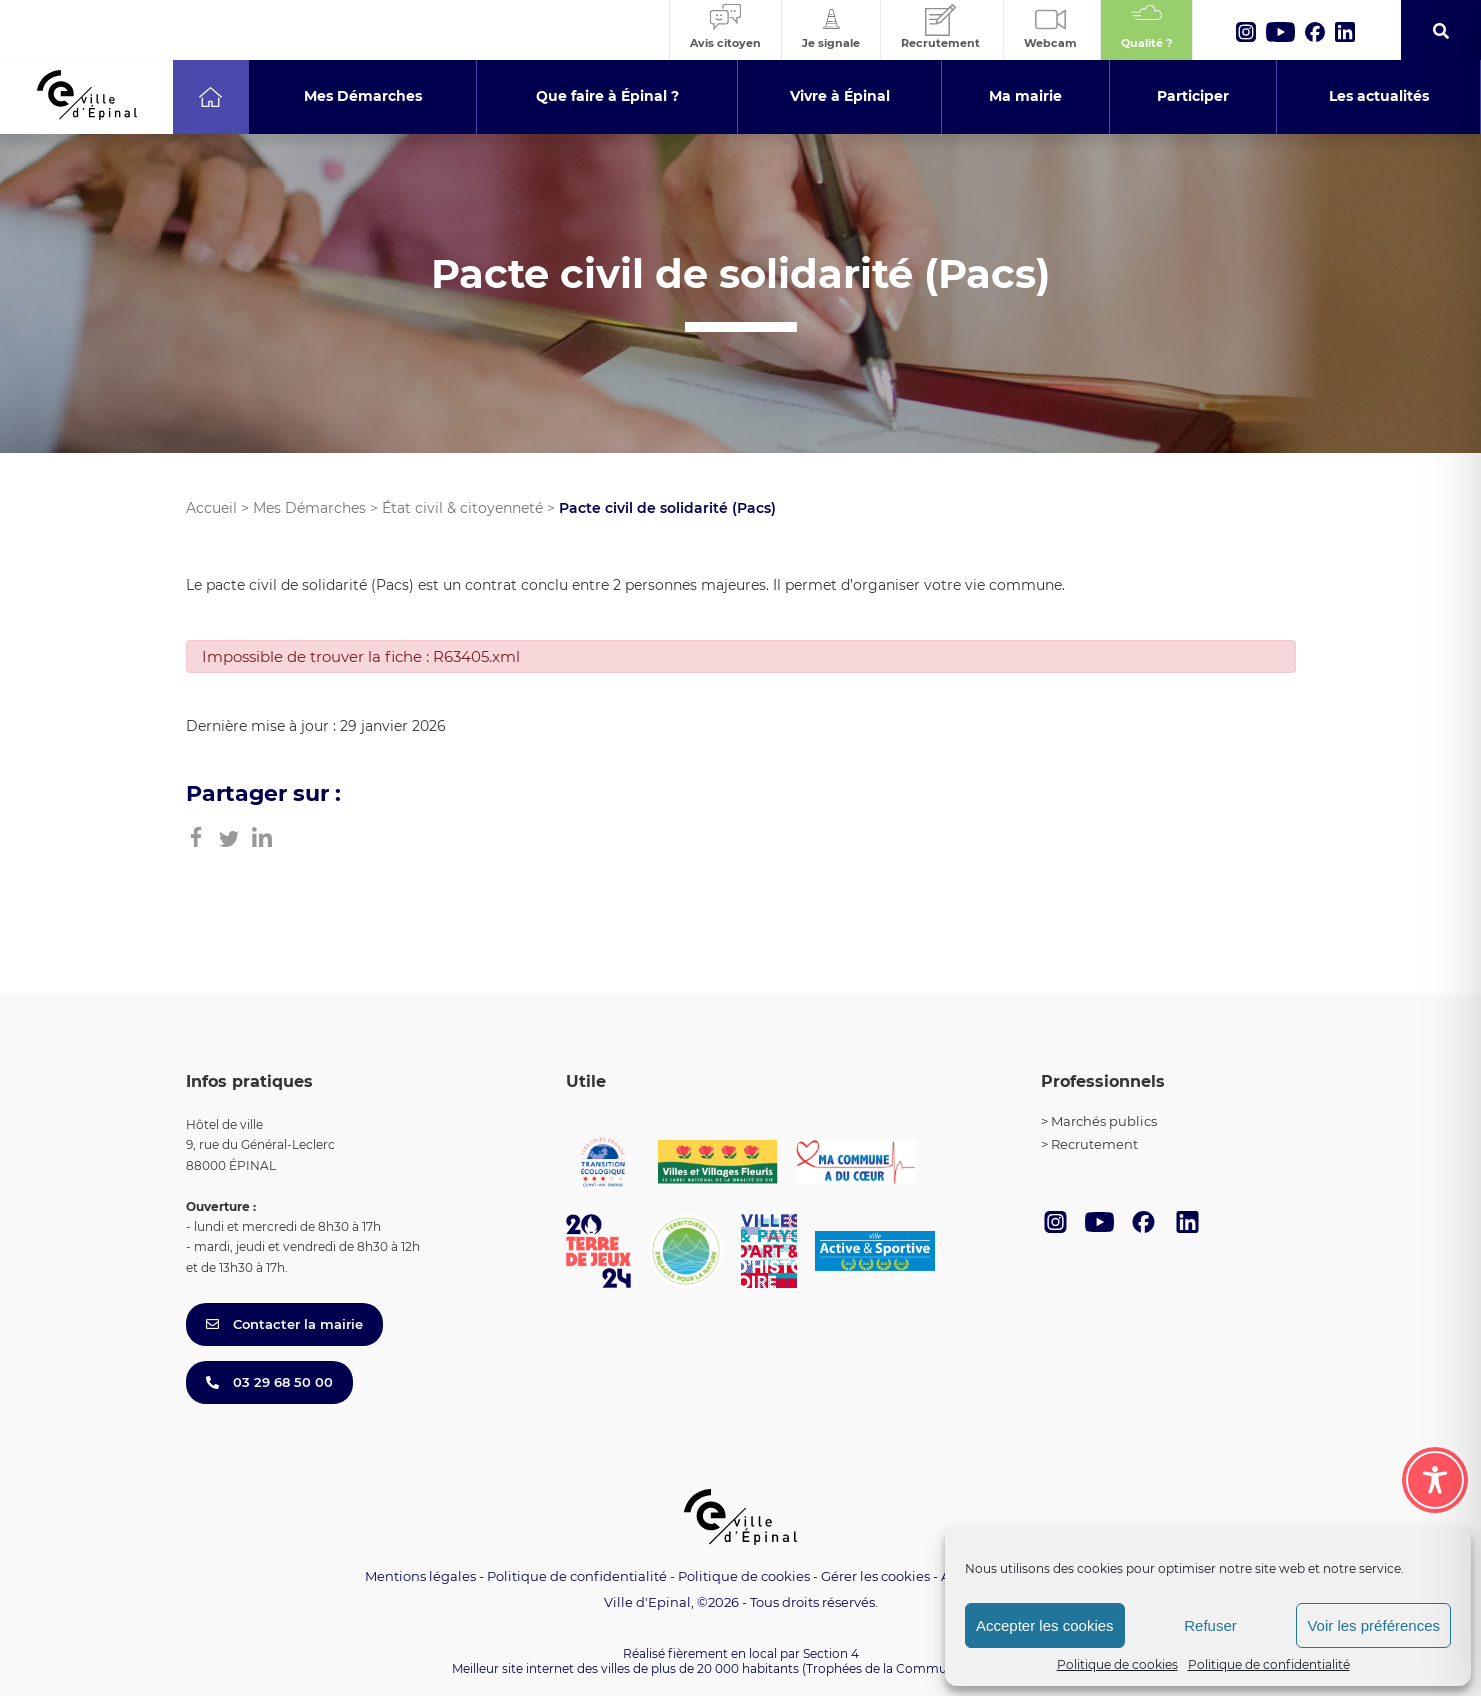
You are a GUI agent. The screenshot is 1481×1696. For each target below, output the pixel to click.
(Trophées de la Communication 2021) (915, 1668)
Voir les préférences (1373, 1625)
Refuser (1210, 1625)
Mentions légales (420, 1576)
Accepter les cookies (1045, 1625)
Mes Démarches (309, 508)
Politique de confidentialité (1269, 1664)
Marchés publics (1104, 1121)
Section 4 (831, 1653)
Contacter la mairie (284, 1324)
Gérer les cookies (875, 1576)
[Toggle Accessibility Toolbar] (1435, 1480)
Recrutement (1094, 1144)
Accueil (211, 508)
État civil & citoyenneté (462, 508)
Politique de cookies (1117, 1664)
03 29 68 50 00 (269, 1382)
